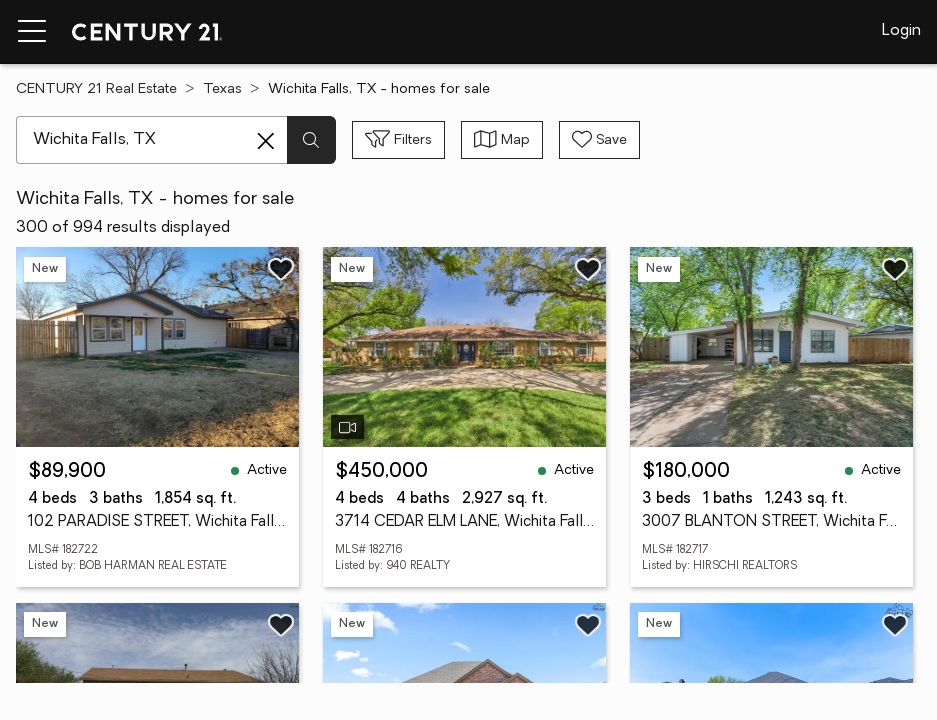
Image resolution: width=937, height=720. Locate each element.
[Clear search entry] (266, 141)
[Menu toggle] (32, 32)
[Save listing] (281, 269)
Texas (222, 89)
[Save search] (599, 140)
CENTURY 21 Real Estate (96, 89)
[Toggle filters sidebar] (398, 140)
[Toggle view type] (502, 140)
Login (901, 31)
